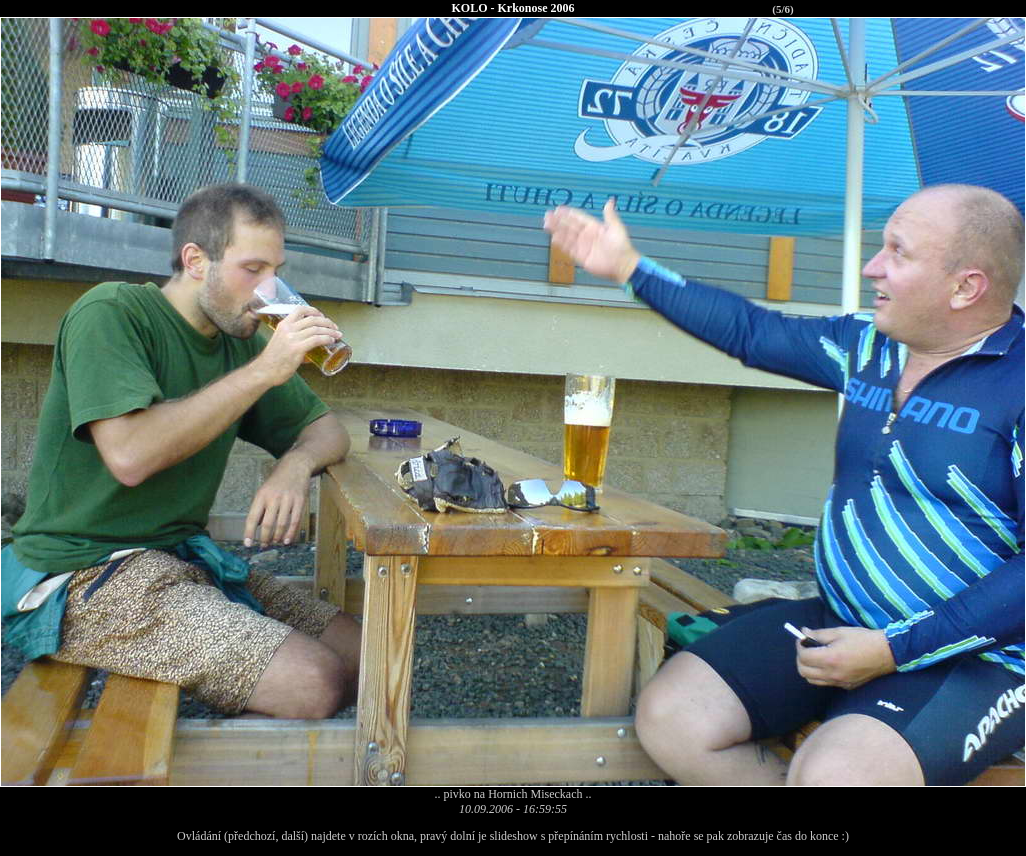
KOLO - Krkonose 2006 (512, 8)
